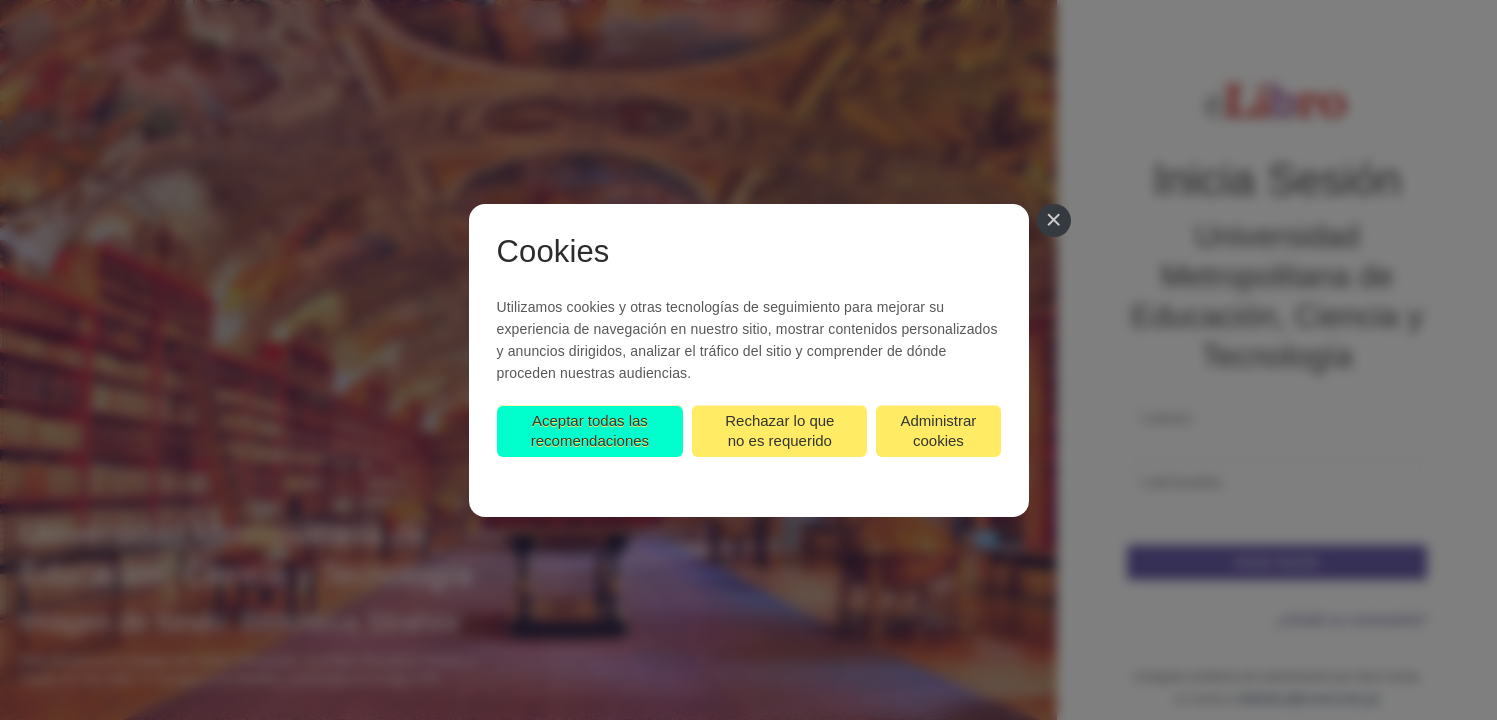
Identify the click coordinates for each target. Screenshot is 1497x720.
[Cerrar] (1054, 221)
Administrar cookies (938, 430)
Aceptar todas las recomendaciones (590, 430)
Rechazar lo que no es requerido (779, 430)
